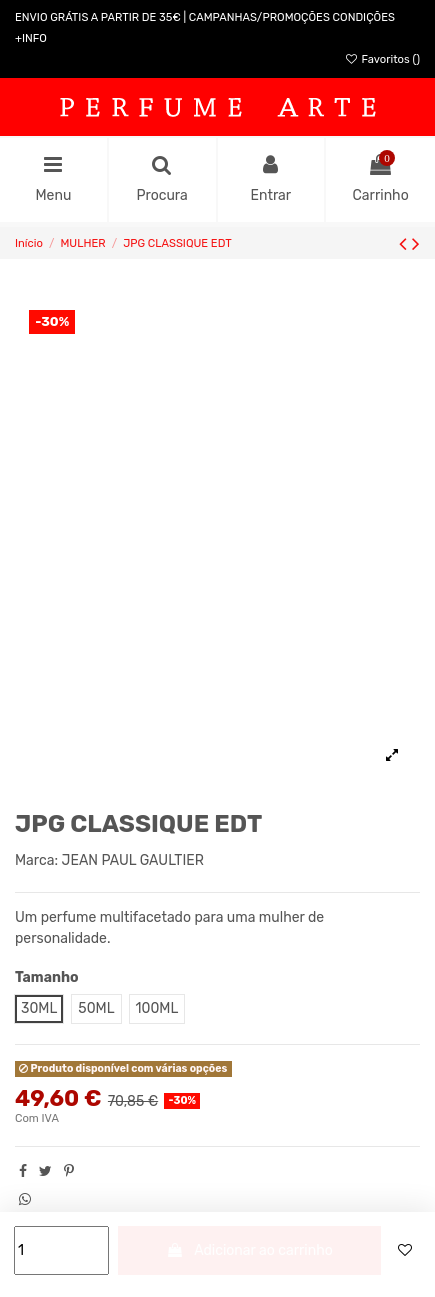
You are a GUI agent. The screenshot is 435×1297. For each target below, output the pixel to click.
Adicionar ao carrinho (249, 1250)
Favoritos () (382, 59)
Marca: (36, 860)
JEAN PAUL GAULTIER (133, 860)
